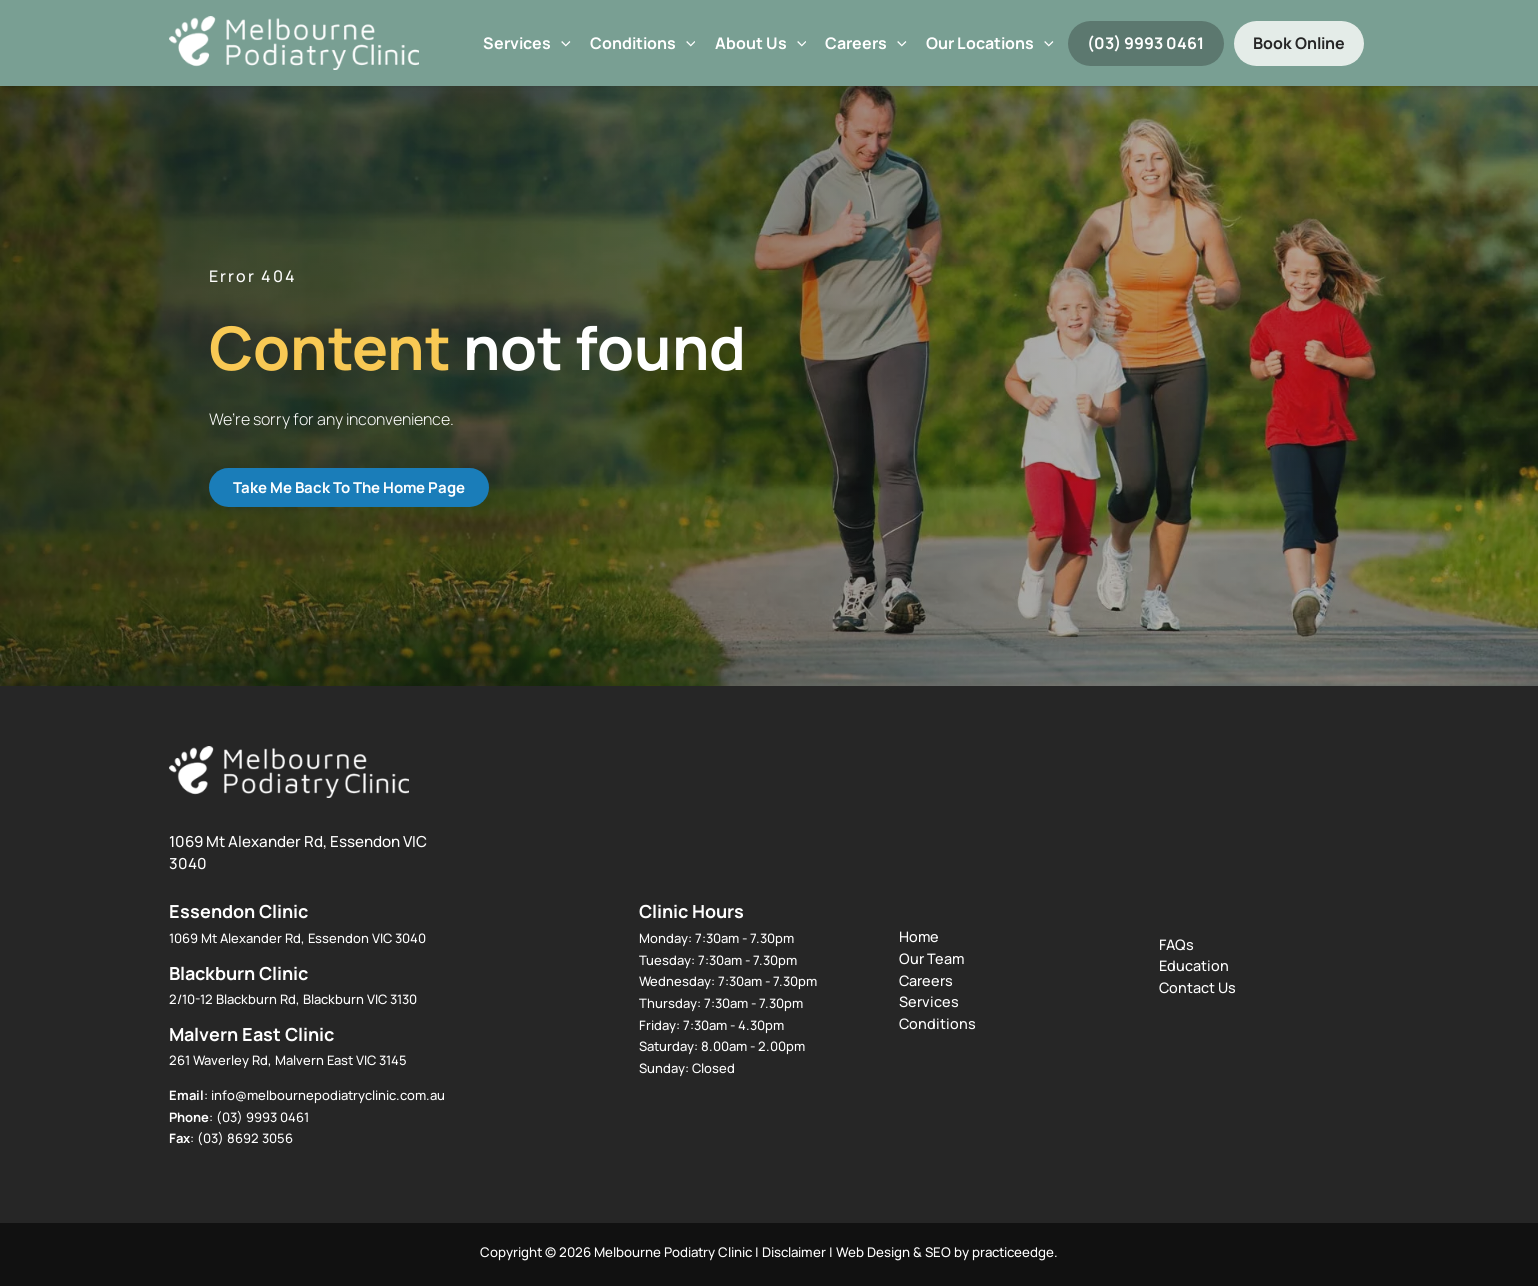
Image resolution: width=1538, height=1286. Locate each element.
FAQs (1176, 944)
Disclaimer (794, 1252)
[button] (561, 43)
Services (527, 43)
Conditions (643, 43)
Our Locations (990, 43)
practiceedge (1013, 1252)
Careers (866, 43)
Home (919, 936)
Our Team (931, 958)
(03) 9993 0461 (1145, 43)
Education (1194, 965)
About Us (761, 43)
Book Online (1299, 43)
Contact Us (1197, 987)
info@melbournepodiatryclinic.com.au (328, 1095)
